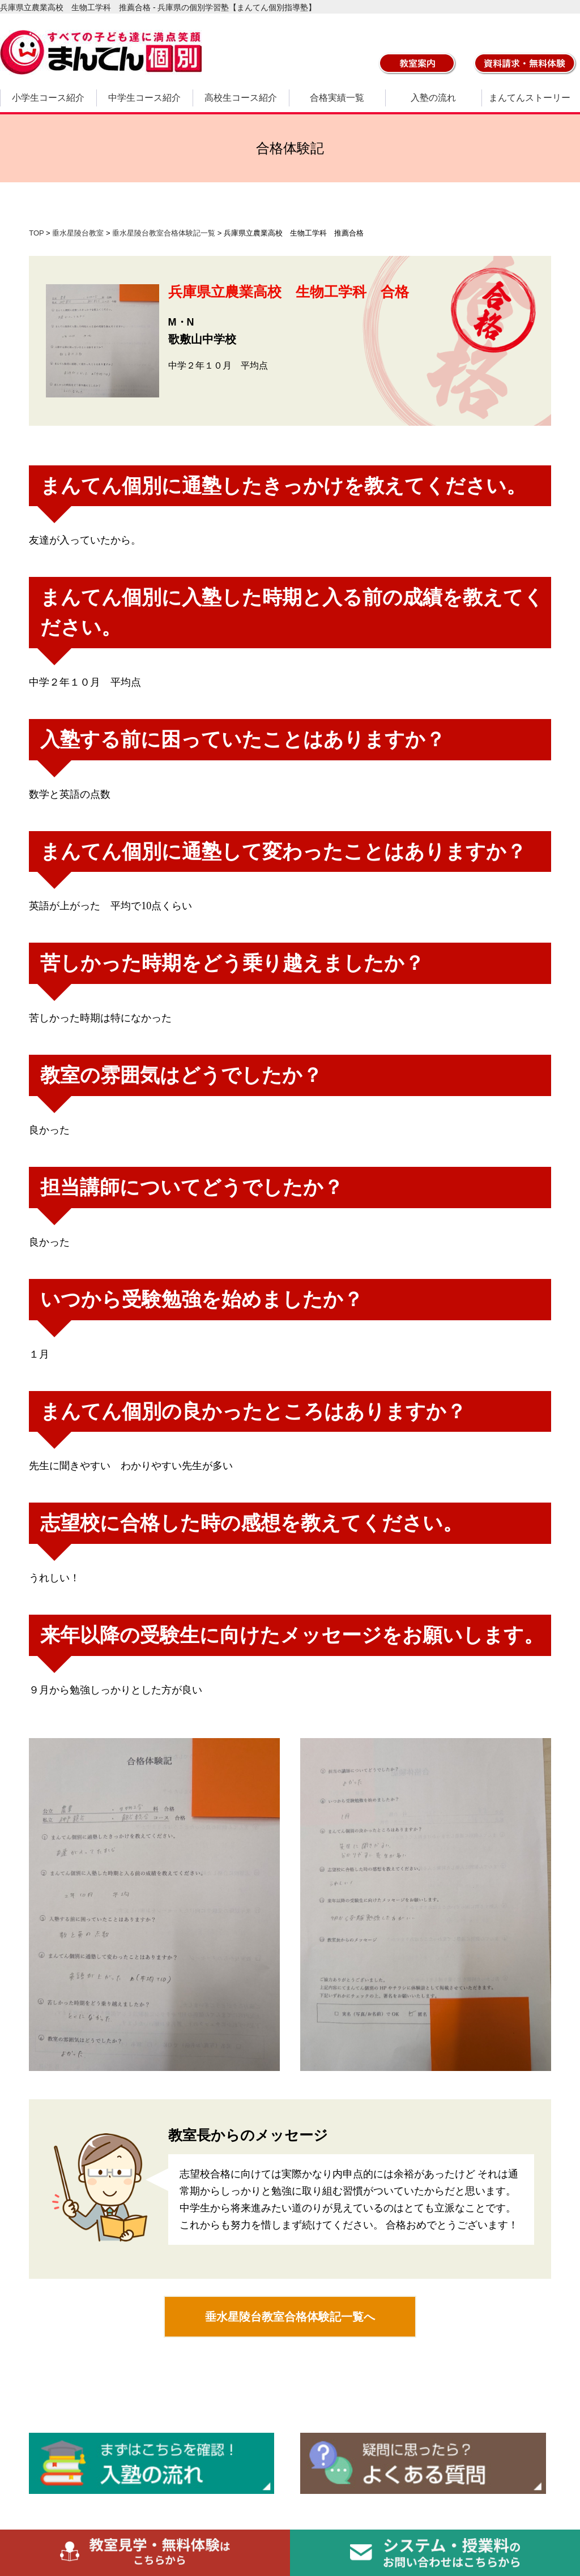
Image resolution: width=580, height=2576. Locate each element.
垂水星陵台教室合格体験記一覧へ (290, 2316)
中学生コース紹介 (144, 97)
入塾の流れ (433, 97)
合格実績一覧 (337, 97)
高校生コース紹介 (240, 97)
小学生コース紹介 (48, 97)
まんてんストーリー (529, 97)
